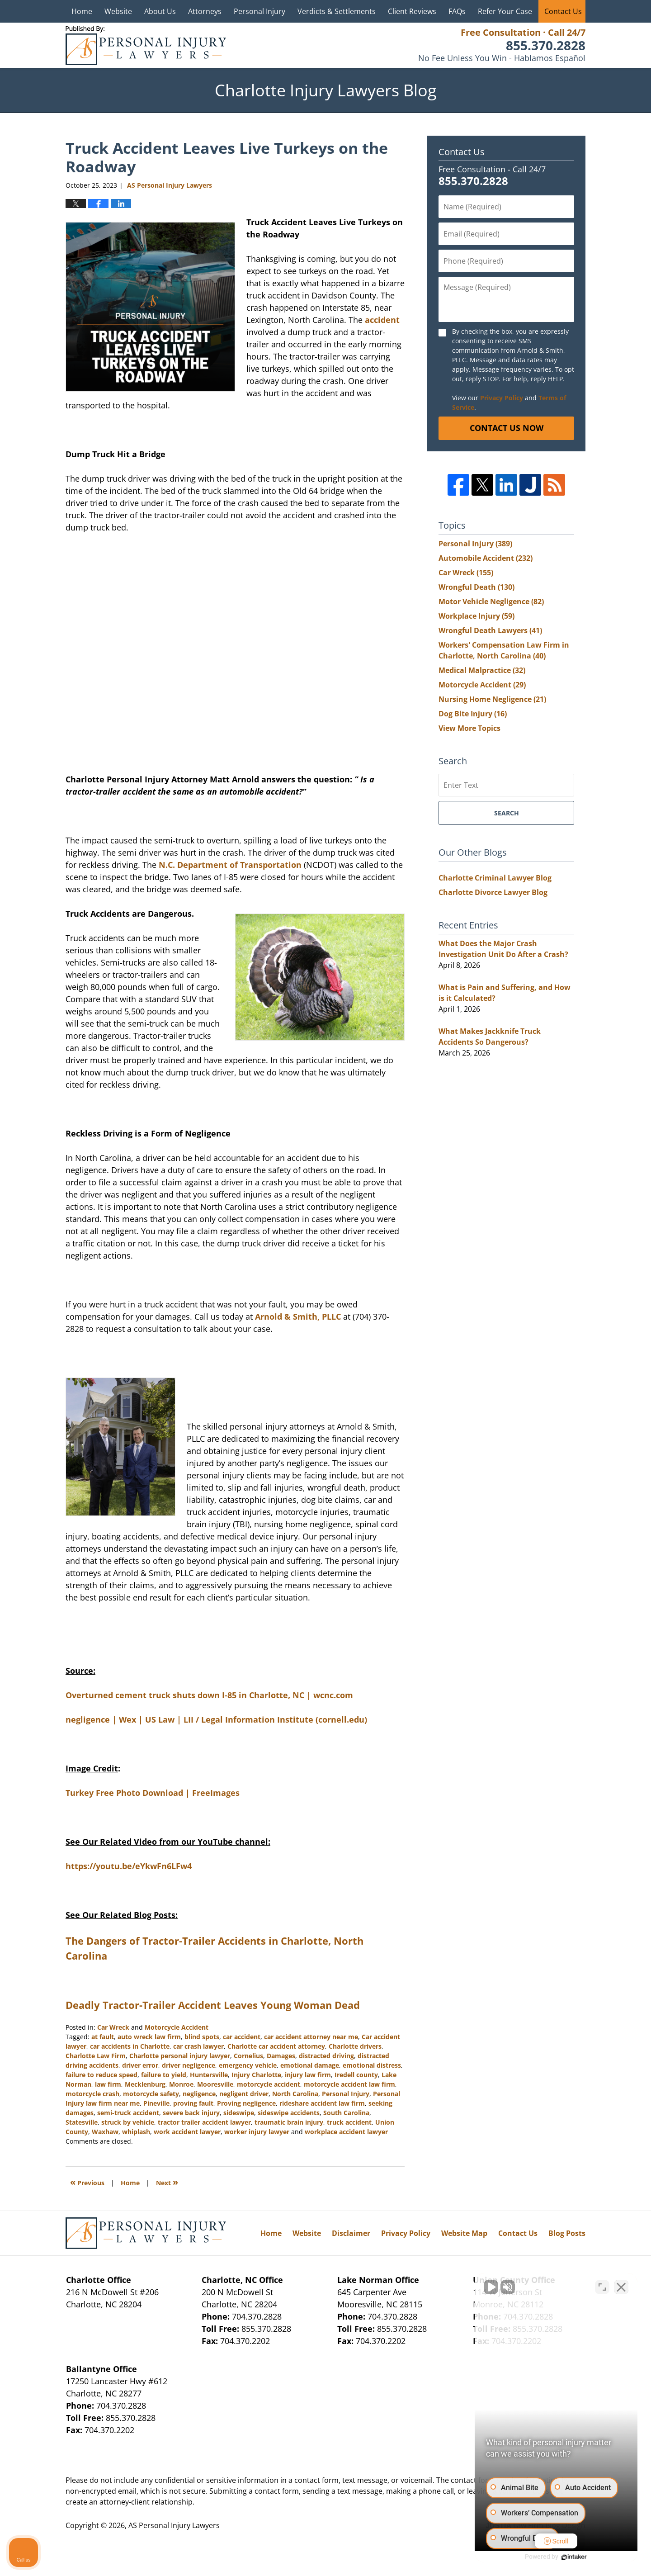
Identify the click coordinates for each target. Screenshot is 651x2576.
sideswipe (238, 2112)
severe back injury (191, 2112)
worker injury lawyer (256, 2131)
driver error (140, 2065)
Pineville (156, 2103)
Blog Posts (566, 2233)
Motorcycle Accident (176, 2027)
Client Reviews (412, 11)
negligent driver (244, 2093)
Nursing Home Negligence (492, 699)
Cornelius (248, 2055)
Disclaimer (351, 2233)
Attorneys (205, 11)
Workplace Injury (476, 616)
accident (381, 319)
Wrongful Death (476, 587)
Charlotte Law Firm (96, 2055)
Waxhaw (105, 2131)
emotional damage (309, 2065)
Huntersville (209, 2074)
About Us (160, 11)
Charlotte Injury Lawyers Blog (146, 45)
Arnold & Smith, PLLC (298, 1316)
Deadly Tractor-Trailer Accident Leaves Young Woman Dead (213, 2005)
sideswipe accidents (289, 2112)
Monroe (181, 2084)
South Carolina (346, 2112)
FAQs (457, 11)
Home (81, 11)
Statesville (82, 2122)
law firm (108, 2084)
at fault (102, 2036)
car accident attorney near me (311, 2036)
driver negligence (188, 2065)
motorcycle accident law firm (349, 2084)
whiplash (136, 2131)
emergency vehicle (248, 2065)
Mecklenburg (145, 2084)
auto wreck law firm (149, 2036)
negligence (199, 2093)
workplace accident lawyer (346, 2131)
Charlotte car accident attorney (276, 2046)
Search (506, 813)
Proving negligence (246, 2103)
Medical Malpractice (482, 670)
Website (118, 11)
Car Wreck (113, 2027)
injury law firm (308, 2074)
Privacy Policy (501, 397)
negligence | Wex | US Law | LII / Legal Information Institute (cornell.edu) (216, 1719)
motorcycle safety (151, 2093)
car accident (241, 2036)
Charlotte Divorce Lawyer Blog (493, 892)
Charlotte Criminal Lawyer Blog (495, 878)
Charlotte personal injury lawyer (179, 2055)
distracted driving (326, 2055)
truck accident (349, 2122)
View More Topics (469, 728)
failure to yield (163, 2074)
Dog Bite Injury (473, 714)
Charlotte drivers (355, 2046)
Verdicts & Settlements (336, 11)
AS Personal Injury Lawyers (174, 2525)
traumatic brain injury (289, 2122)
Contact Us (563, 11)
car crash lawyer (198, 2046)
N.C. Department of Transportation (230, 864)
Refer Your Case (505, 11)
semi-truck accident (128, 2112)
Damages (281, 2055)
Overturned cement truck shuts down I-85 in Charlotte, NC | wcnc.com (209, 1695)
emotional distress (372, 2065)
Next (167, 2182)
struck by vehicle (127, 2122)
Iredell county (356, 2074)
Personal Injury (259, 11)
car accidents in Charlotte (130, 2046)
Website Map (464, 2233)
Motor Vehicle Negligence (491, 601)
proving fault (193, 2103)
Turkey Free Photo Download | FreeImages (153, 1792)
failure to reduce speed (101, 2074)
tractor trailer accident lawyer (204, 2122)
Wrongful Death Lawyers (490, 630)
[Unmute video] (491, 2287)
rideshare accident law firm (322, 2103)
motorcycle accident (268, 2084)
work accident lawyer (187, 2131)
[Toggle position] (602, 2287)
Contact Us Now (506, 427)
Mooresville (215, 2084)
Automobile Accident (486, 558)
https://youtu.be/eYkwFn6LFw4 (129, 1866)
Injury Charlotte (256, 2074)
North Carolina (295, 2093)
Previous (87, 2182)
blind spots (201, 2036)
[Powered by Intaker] (574, 2557)
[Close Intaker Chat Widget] (621, 2287)
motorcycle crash (92, 2093)
